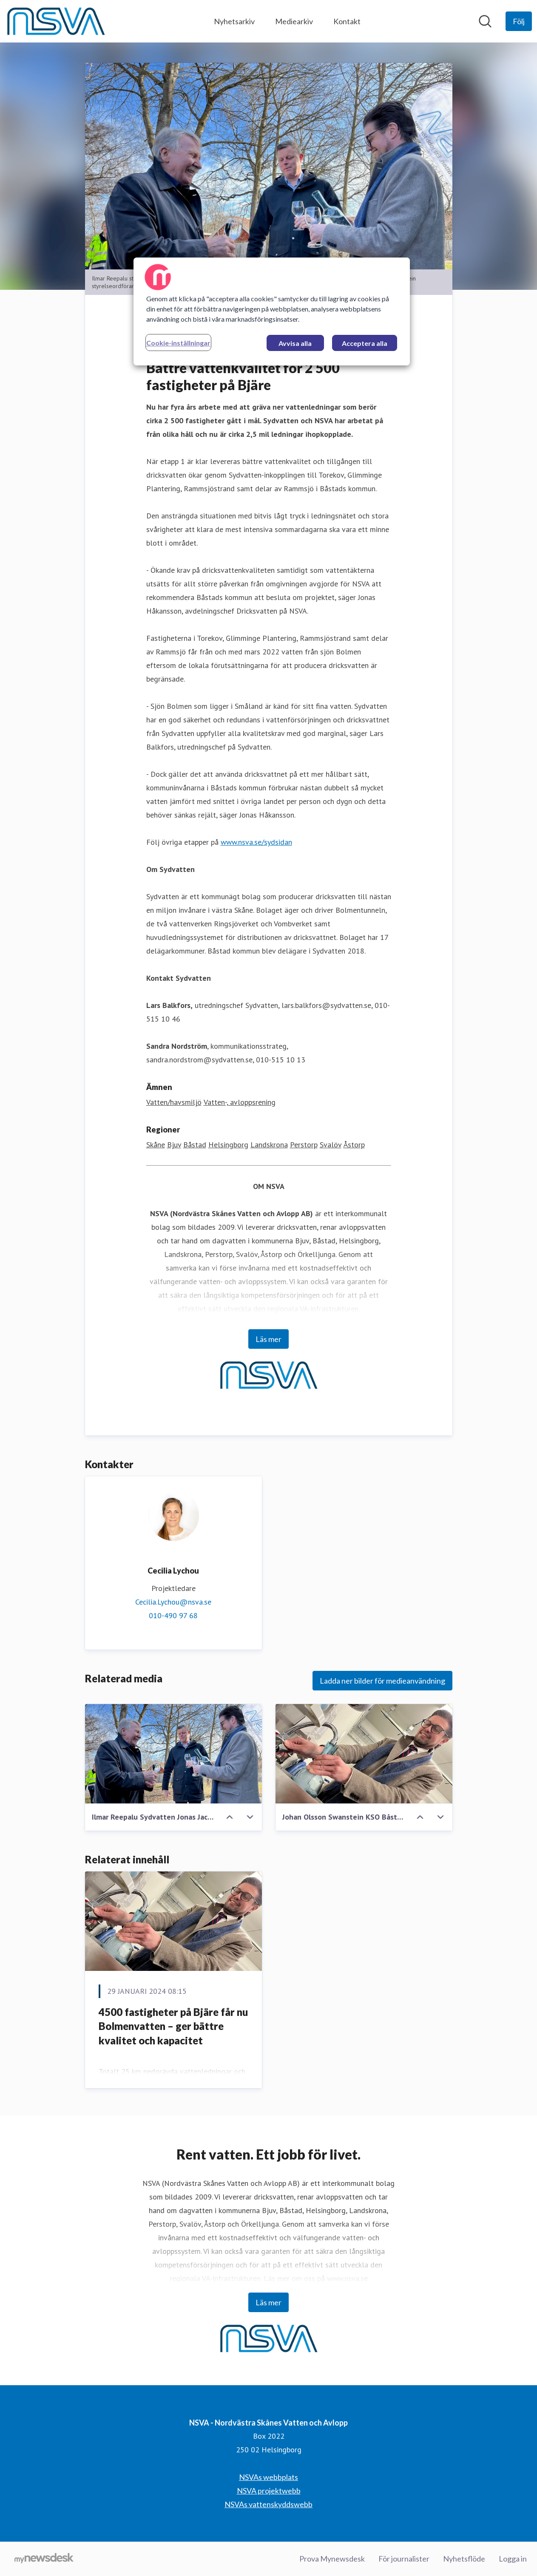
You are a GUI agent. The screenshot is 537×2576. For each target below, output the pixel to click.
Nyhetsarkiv (234, 21)
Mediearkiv (294, 21)
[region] (272, 311)
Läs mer (268, 1339)
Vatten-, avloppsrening (240, 1102)
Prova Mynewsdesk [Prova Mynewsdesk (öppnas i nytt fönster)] (332, 2558)
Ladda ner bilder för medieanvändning (382, 1680)
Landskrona (269, 1144)
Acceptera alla (364, 343)
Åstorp (354, 1144)
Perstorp (304, 1144)
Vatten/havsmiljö (174, 1102)
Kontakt (347, 21)
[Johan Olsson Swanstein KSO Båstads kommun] (364, 1753)
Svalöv (330, 1144)
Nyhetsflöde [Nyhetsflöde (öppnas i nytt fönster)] (464, 2558)
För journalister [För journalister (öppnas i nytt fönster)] (403, 2558)
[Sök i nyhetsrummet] (485, 21)
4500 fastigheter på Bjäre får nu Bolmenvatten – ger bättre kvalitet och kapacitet (173, 2026)
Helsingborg (228, 1144)
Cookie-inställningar (178, 343)
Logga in (513, 2558)
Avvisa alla (295, 343)
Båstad (194, 1144)
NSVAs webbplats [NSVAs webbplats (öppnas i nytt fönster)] (268, 2477)
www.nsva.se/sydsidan (256, 842)
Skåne (155, 1144)
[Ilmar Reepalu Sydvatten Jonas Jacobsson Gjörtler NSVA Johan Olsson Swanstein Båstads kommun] (173, 1753)
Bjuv (174, 1144)
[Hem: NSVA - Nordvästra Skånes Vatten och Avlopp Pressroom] (55, 21)
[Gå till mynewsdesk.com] (44, 2559)
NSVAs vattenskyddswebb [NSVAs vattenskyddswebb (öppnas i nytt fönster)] (268, 2504)
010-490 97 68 (173, 1615)
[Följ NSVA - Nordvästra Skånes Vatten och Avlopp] (519, 21)
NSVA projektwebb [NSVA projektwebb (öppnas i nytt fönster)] (269, 2490)
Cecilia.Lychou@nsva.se (173, 1602)
